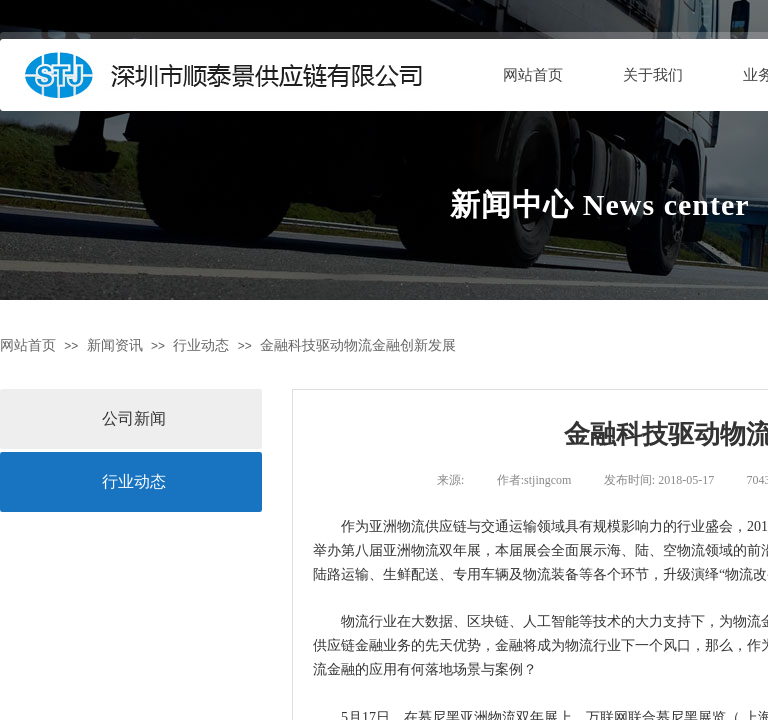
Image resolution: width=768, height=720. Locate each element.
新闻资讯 (115, 345)
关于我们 (653, 75)
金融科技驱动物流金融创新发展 (358, 345)
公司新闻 (134, 418)
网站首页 (533, 75)
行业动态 (201, 345)
